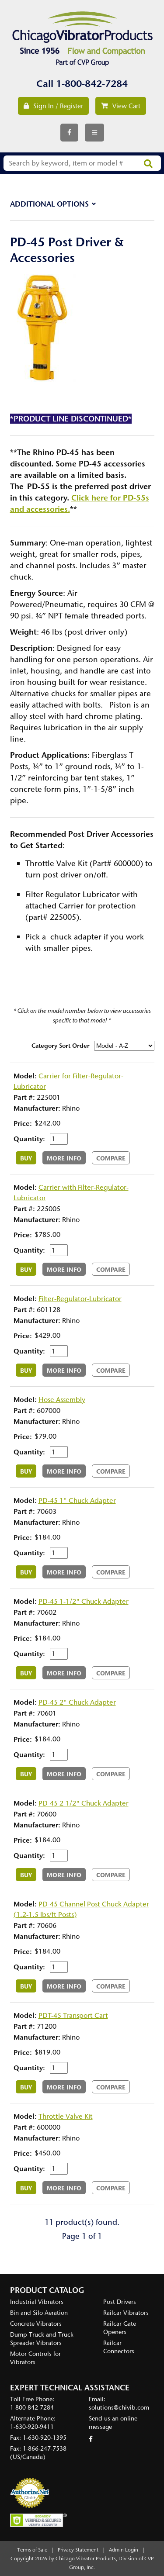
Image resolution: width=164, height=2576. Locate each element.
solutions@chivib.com (119, 2407)
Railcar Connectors (118, 2347)
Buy (26, 1158)
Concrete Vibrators (36, 2324)
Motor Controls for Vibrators (35, 2358)
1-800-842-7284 (92, 84)
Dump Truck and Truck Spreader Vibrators (41, 2339)
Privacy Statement (78, 2550)
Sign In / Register (53, 106)
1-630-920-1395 (44, 2438)
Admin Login (123, 2550)
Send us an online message (113, 2422)
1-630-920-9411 (32, 2427)
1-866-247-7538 (44, 2449)
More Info (64, 1158)
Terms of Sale (32, 2550)
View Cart (120, 106)
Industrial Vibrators (36, 2302)
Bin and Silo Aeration (39, 2313)
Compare (111, 1158)
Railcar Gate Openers (119, 2328)
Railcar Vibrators (126, 2313)
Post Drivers (119, 2302)
